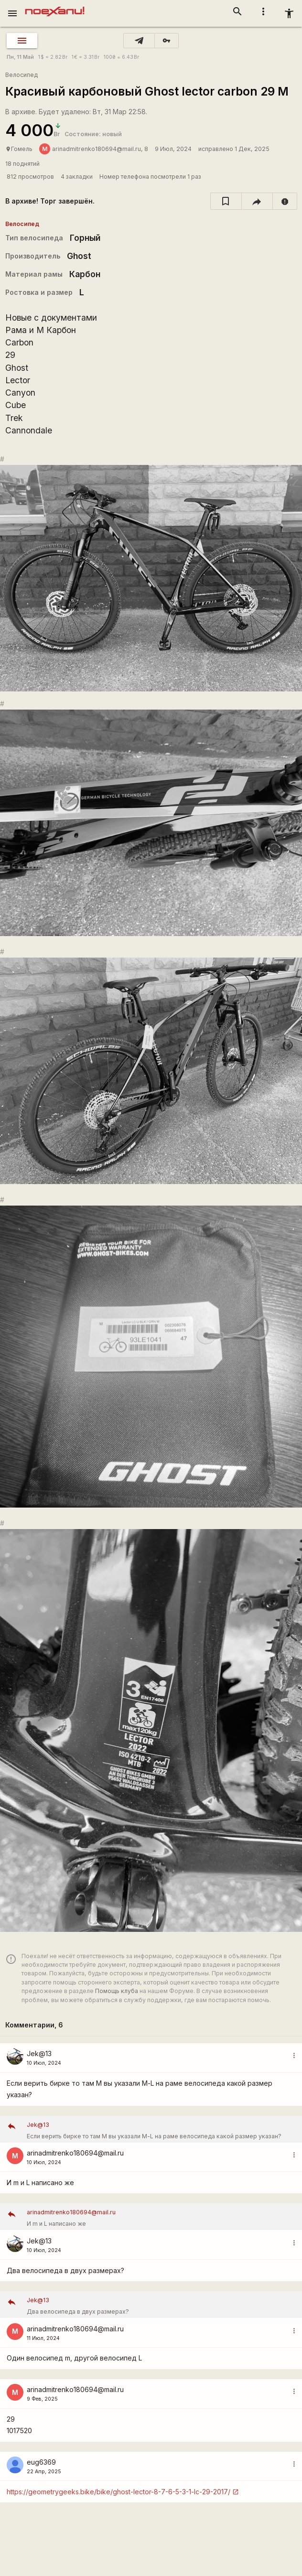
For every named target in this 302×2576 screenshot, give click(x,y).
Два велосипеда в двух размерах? (161, 2305)
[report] (285, 201)
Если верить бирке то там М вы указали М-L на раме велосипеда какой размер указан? (161, 2129)
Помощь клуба (116, 1990)
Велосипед (21, 74)
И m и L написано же (161, 2217)
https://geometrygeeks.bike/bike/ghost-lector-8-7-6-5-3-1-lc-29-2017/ (118, 2492)
